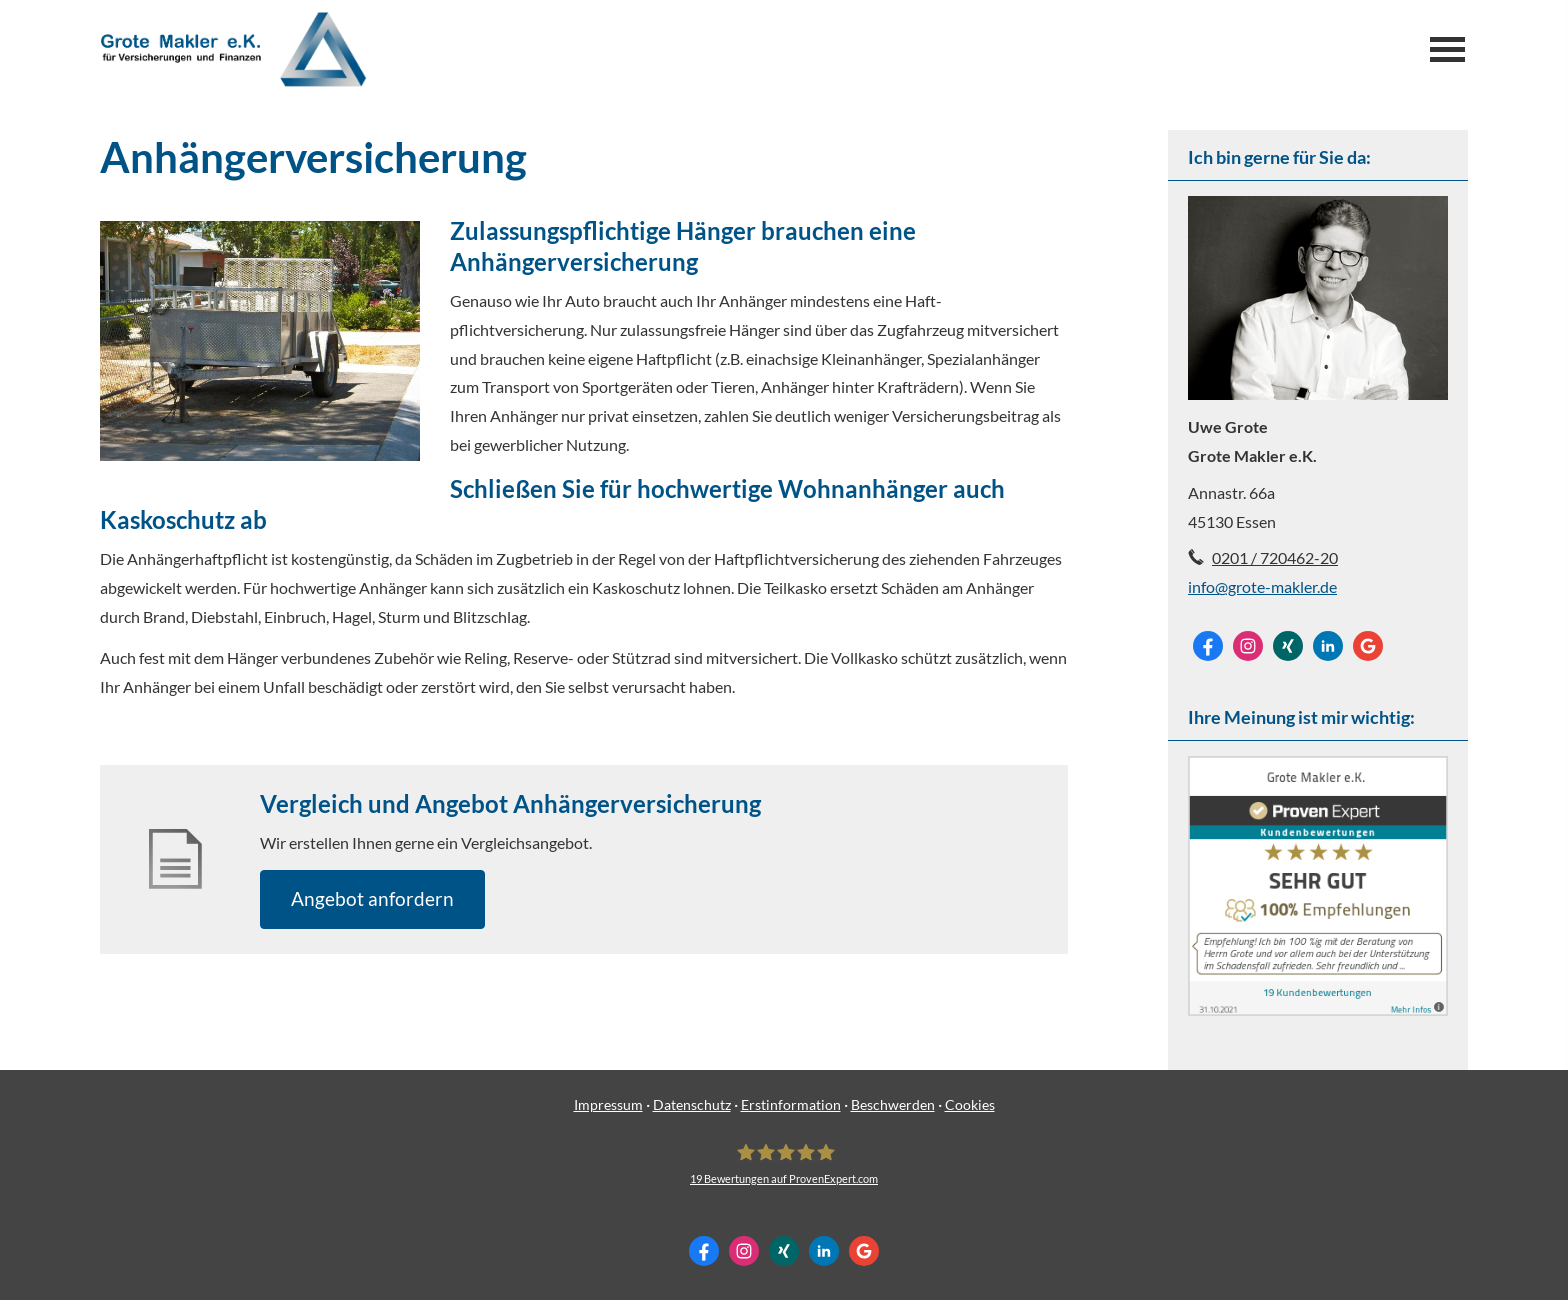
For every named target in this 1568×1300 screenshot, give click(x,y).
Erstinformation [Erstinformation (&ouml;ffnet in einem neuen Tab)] (791, 1104)
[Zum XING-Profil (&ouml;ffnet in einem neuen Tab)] (1288, 646)
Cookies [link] (970, 1104)
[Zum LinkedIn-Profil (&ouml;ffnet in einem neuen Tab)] (1328, 646)
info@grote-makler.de (1262, 586)
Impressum (608, 1104)
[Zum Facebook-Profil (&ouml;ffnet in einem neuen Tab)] (1208, 646)
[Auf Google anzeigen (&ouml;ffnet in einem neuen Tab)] (1368, 646)
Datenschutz (692, 1104)
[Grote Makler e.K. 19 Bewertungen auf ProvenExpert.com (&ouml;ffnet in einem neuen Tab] (784, 1164)
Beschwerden (893, 1104)
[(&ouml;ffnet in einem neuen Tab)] (1318, 1009)
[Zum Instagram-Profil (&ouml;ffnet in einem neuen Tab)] (1248, 646)
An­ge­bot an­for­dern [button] (372, 898)
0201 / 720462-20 (1275, 557)
